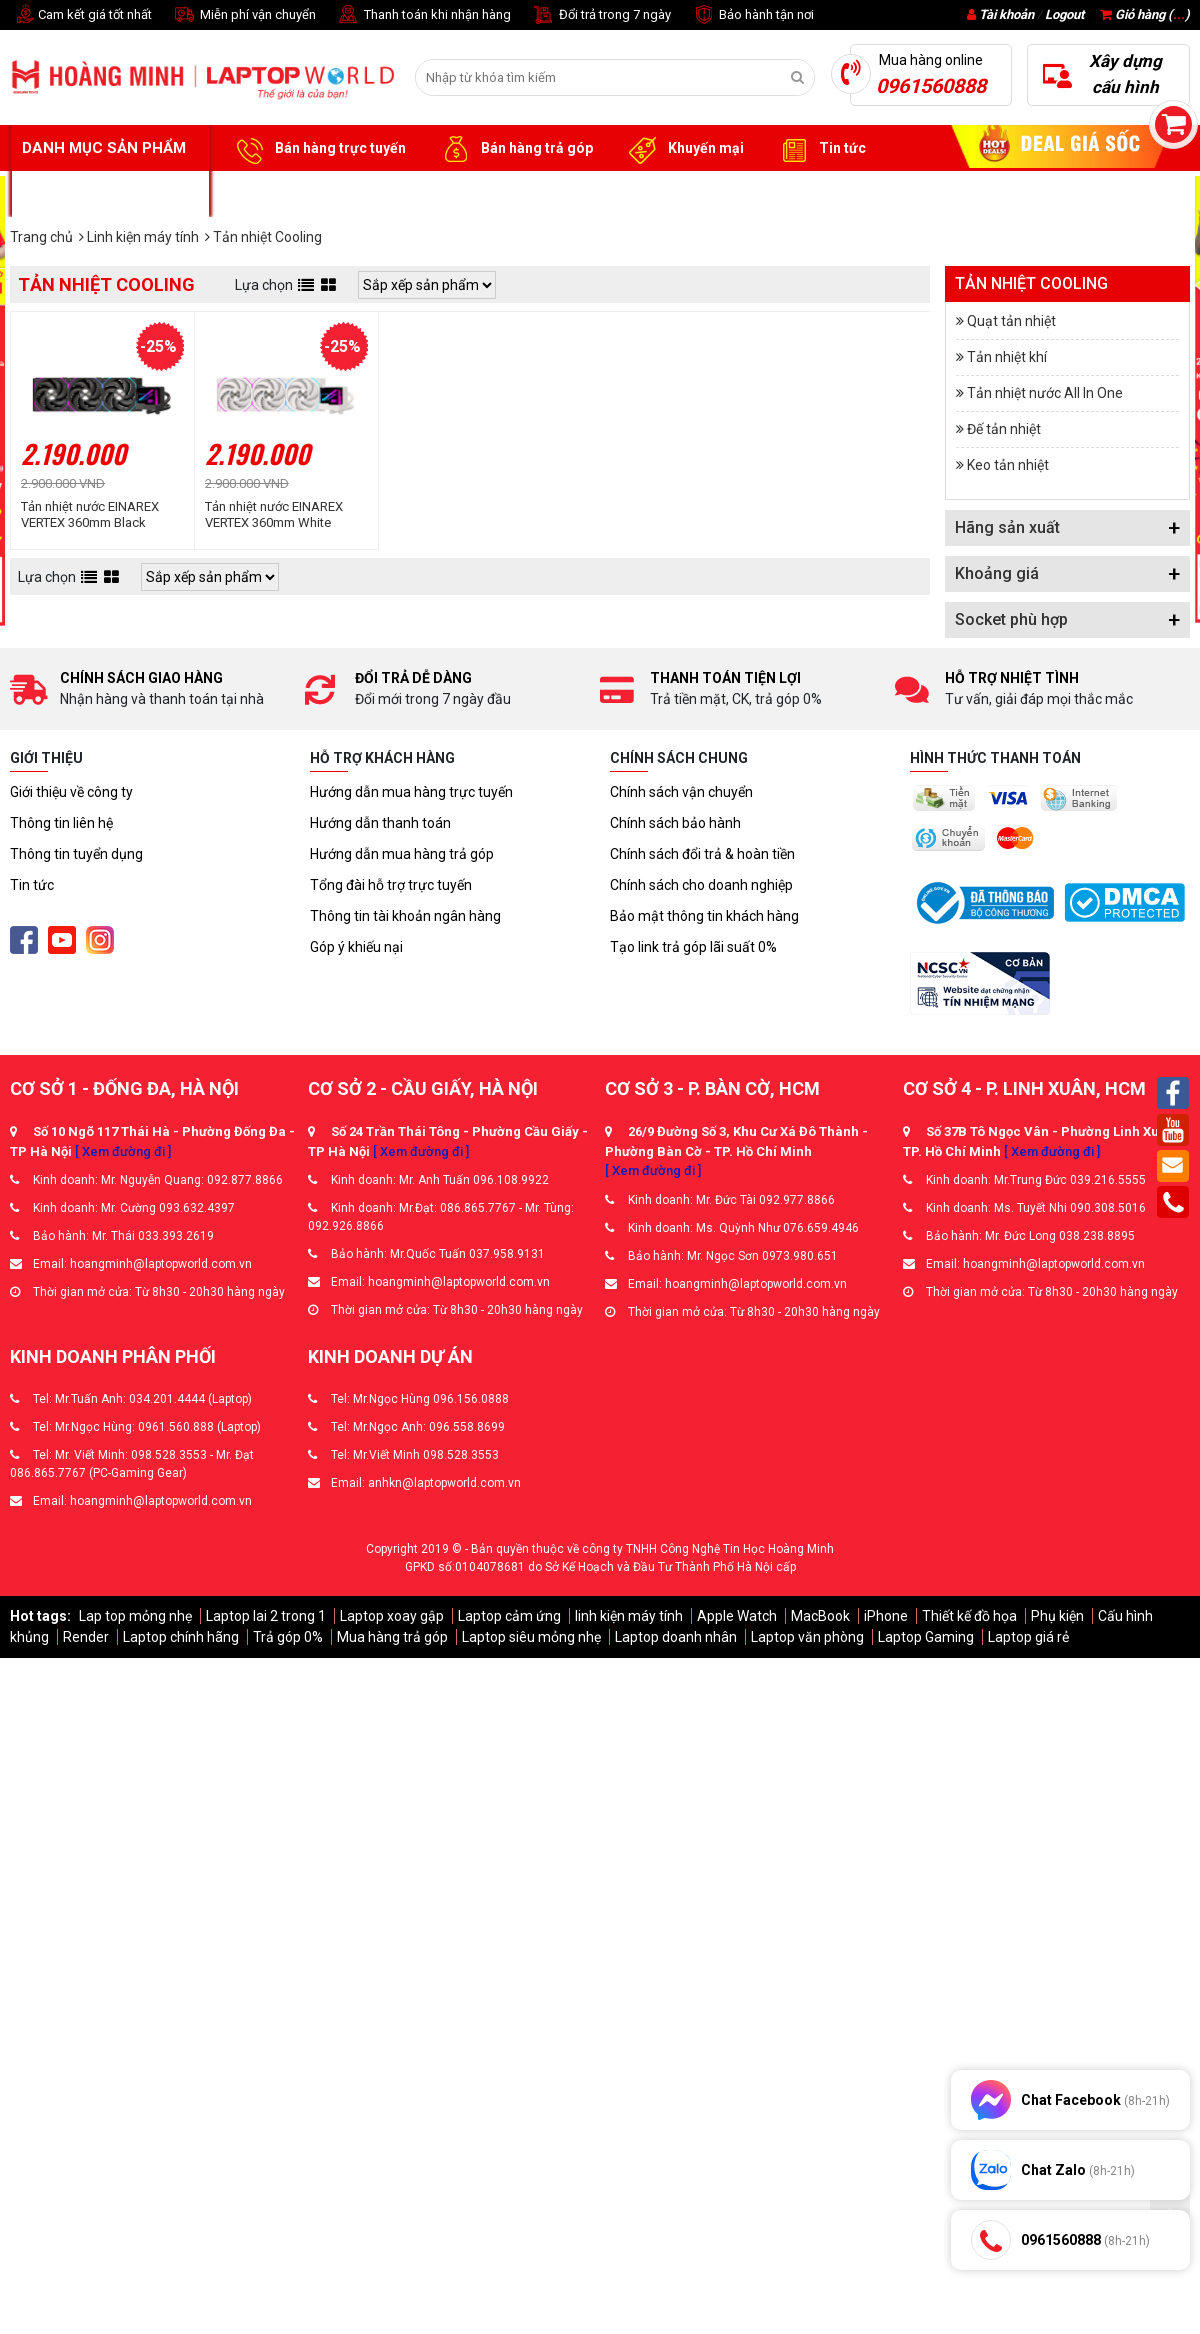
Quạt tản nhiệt (1011, 321)
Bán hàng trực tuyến (318, 149)
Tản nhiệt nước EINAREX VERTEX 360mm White (274, 514)
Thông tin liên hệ (61, 823)
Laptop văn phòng (807, 1637)
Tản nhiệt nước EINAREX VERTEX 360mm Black (90, 514)
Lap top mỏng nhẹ (135, 1616)
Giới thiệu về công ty (71, 792)
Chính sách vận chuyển (681, 792)
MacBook (820, 1616)
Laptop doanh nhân (676, 1637)
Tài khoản (1006, 14)
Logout (1064, 14)
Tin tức (820, 149)
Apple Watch (737, 1616)
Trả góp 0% (288, 1637)
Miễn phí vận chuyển (244, 15)
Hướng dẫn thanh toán (380, 823)
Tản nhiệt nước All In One (1045, 393)
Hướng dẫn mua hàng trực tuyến (411, 792)
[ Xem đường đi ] (123, 1151)
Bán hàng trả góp (514, 149)
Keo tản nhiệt (1008, 465)
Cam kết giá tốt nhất (81, 15)
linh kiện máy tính (629, 1616)
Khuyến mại (683, 149)
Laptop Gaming (926, 1637)
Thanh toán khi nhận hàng (423, 15)
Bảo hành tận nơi (752, 15)
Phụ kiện (1057, 1616)
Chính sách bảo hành (675, 823)
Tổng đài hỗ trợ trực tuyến (391, 885)
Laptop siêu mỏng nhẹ (531, 1637)
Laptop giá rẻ (1028, 1637)
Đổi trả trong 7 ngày (601, 15)
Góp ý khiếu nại (356, 947)
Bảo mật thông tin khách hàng (704, 916)
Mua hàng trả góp (392, 1637)
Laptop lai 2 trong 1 (266, 1616)
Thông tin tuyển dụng (76, 854)
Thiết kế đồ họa (969, 1616)
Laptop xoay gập (392, 1616)
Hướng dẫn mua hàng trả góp (402, 854)
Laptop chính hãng (181, 1637)
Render (86, 1637)
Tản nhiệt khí (1007, 357)
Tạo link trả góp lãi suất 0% (693, 947)
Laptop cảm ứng (509, 1616)
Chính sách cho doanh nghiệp (701, 885)
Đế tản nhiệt (1004, 429)
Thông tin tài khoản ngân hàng (405, 916)
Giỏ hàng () (1145, 14)
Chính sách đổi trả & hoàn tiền (702, 854)
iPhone (886, 1616)
